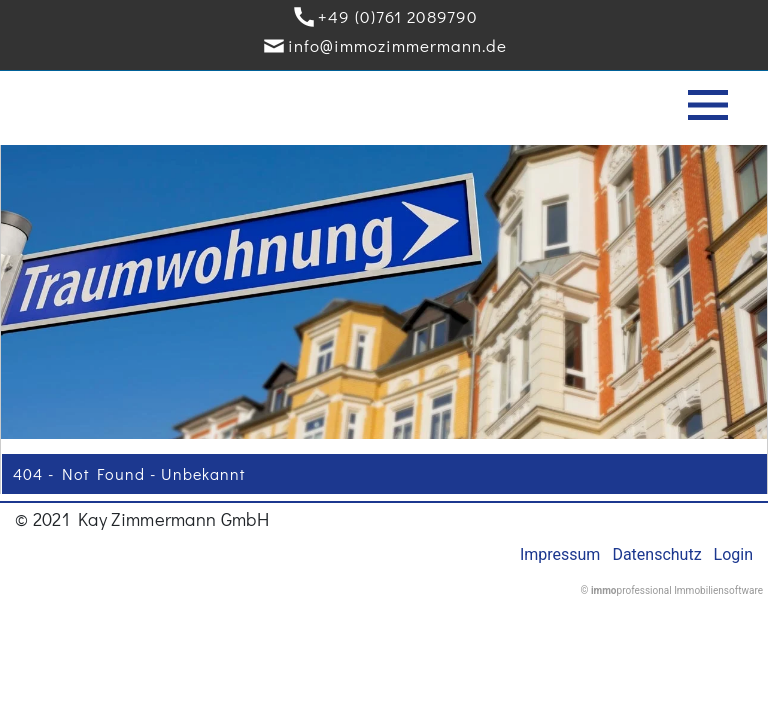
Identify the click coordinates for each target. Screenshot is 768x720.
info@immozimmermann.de (397, 45)
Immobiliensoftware (718, 590)
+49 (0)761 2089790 (398, 16)
